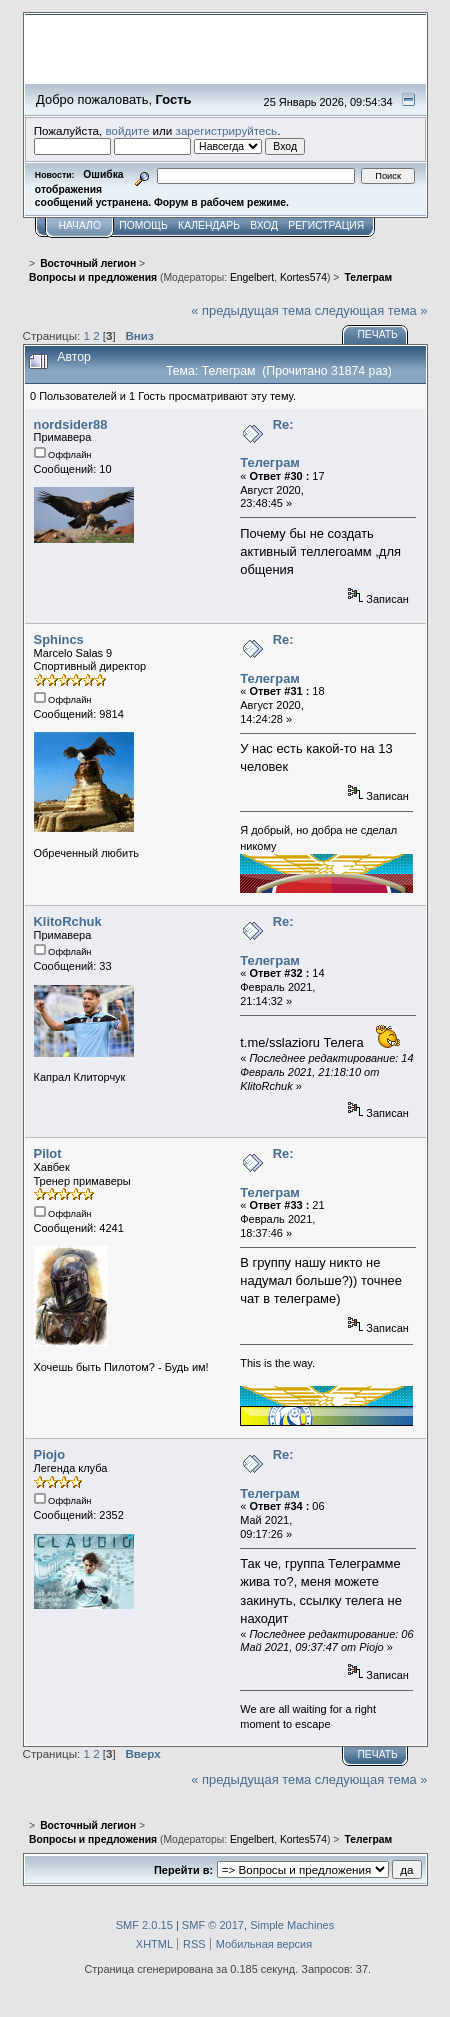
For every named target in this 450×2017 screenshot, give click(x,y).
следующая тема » (371, 310)
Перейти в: (183, 1870)
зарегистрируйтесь (227, 130)
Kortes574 (303, 277)
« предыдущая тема (251, 310)
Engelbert (252, 277)
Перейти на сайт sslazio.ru (302, 75)
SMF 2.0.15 (144, 1925)
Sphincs (59, 639)
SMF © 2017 (213, 1925)
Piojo (50, 1454)
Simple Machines (292, 1925)
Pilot (48, 1153)
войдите (127, 130)
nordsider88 (71, 424)
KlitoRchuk (68, 921)
